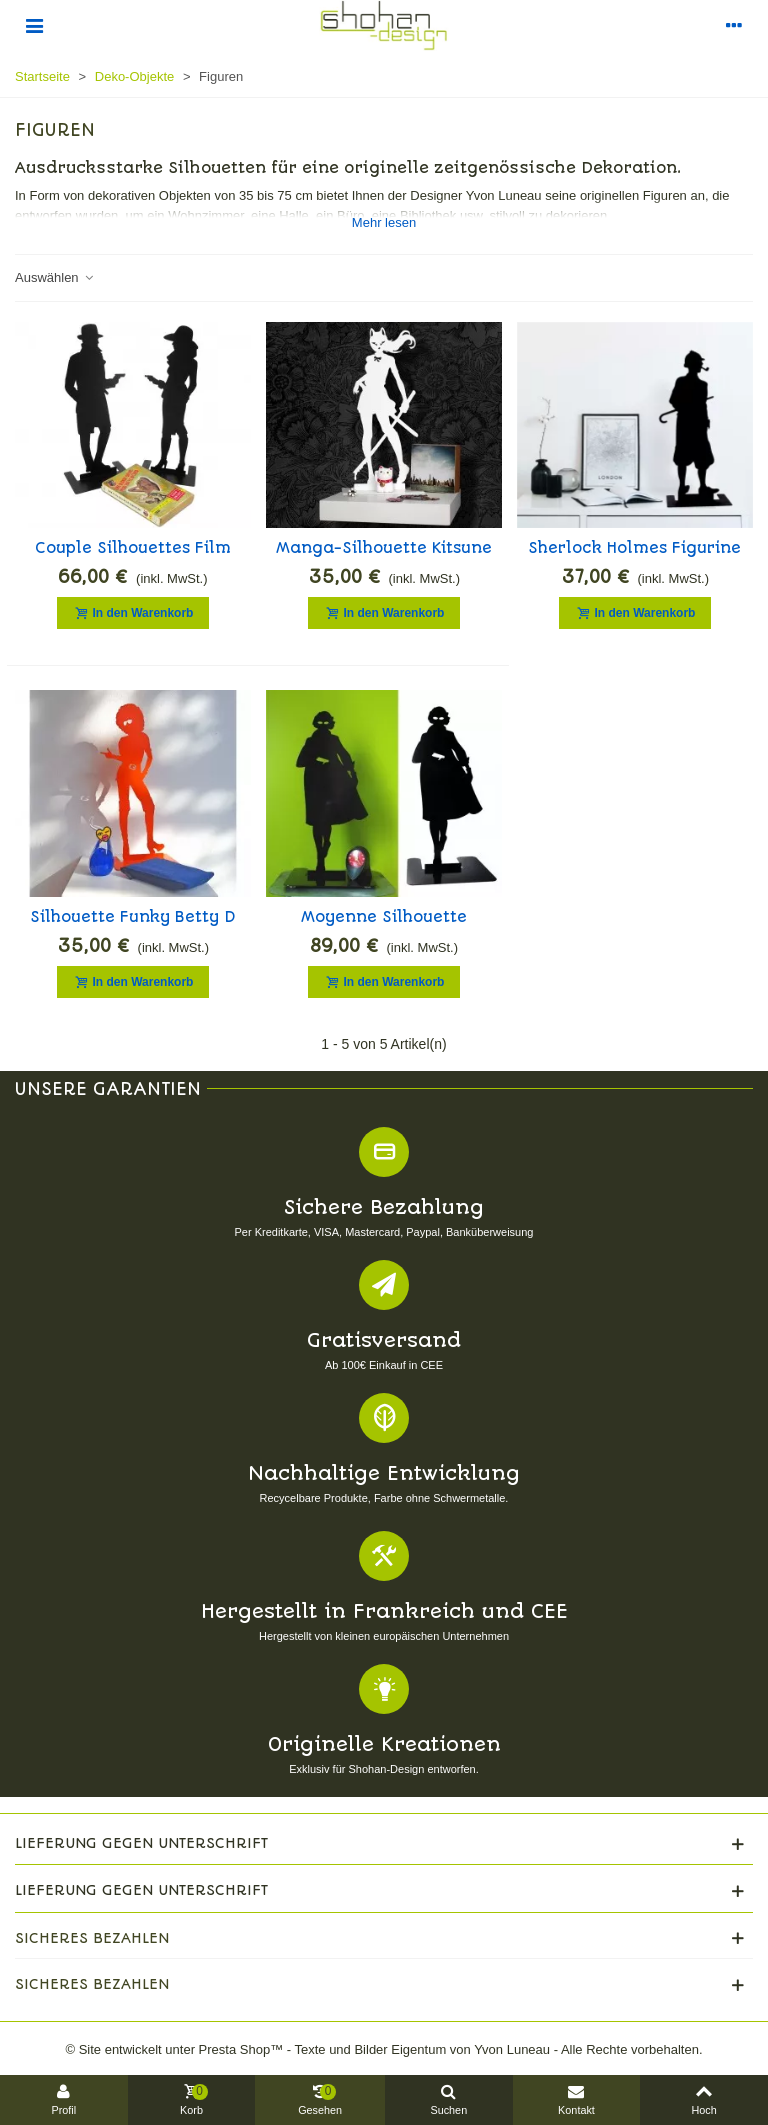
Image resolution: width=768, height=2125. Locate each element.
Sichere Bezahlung (384, 1207)
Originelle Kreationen (384, 1744)
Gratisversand (384, 1340)
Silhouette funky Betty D (133, 917)
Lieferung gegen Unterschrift (141, 1843)
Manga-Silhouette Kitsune (384, 548)
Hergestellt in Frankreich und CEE (384, 1611)
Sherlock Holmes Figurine (634, 548)
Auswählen (55, 277)
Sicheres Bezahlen (92, 1938)
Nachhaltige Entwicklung (384, 1473)
